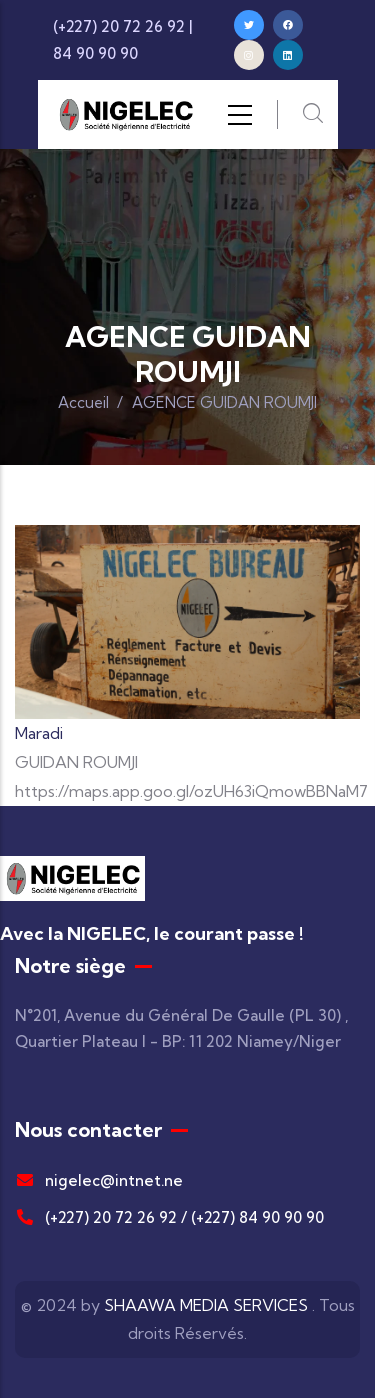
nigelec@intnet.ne (99, 1180)
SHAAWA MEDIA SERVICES (206, 1305)
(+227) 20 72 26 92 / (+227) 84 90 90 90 (169, 1217)
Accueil (83, 402)
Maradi (39, 733)
